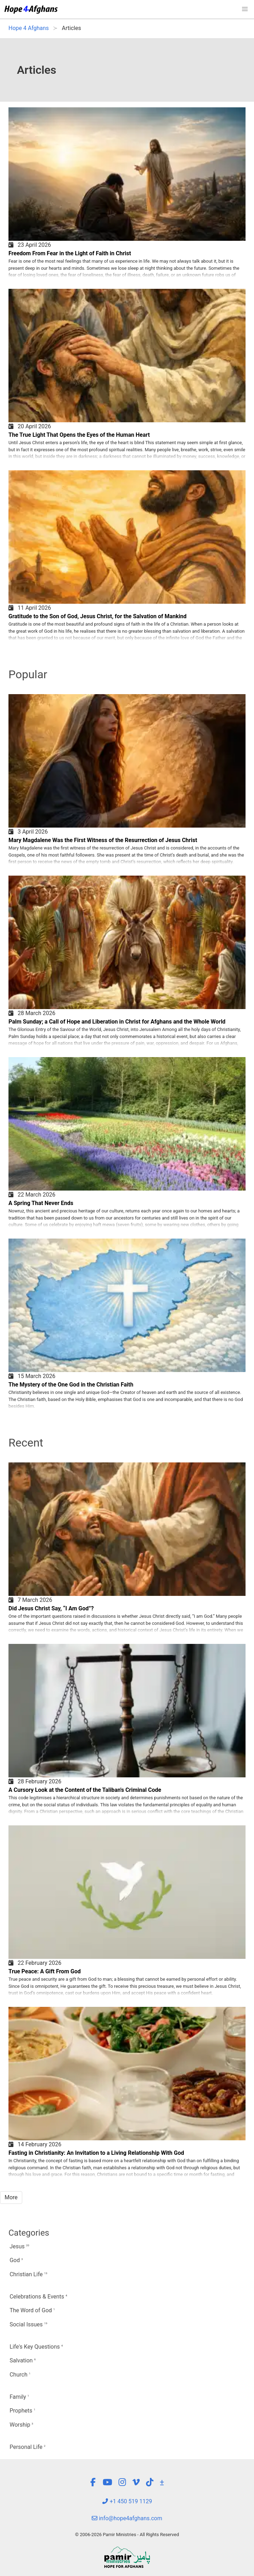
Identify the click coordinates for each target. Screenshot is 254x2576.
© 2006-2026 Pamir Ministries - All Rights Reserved (127, 2534)
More (11, 2197)
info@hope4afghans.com (127, 2518)
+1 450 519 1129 (127, 2501)
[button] (245, 9)
